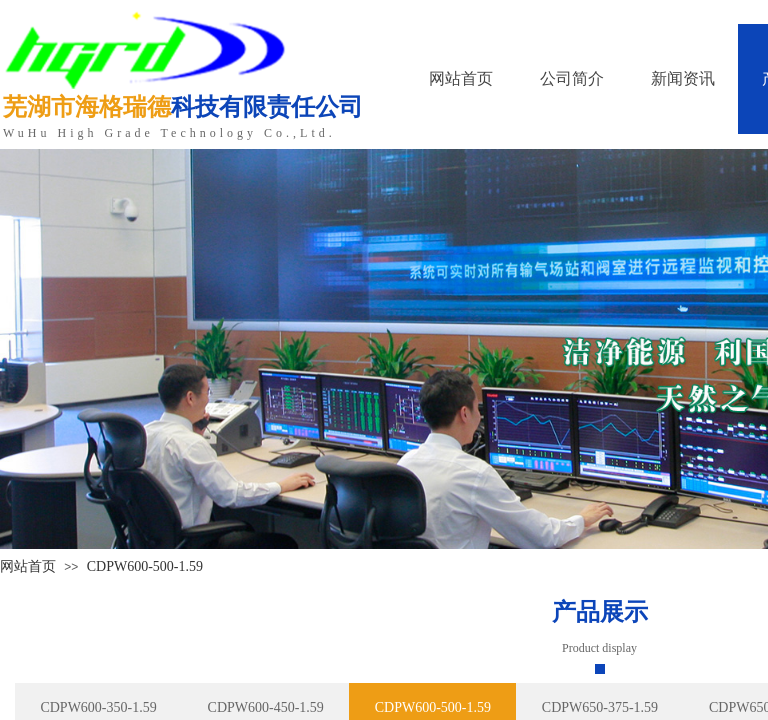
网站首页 (28, 566)
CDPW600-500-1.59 (145, 566)
